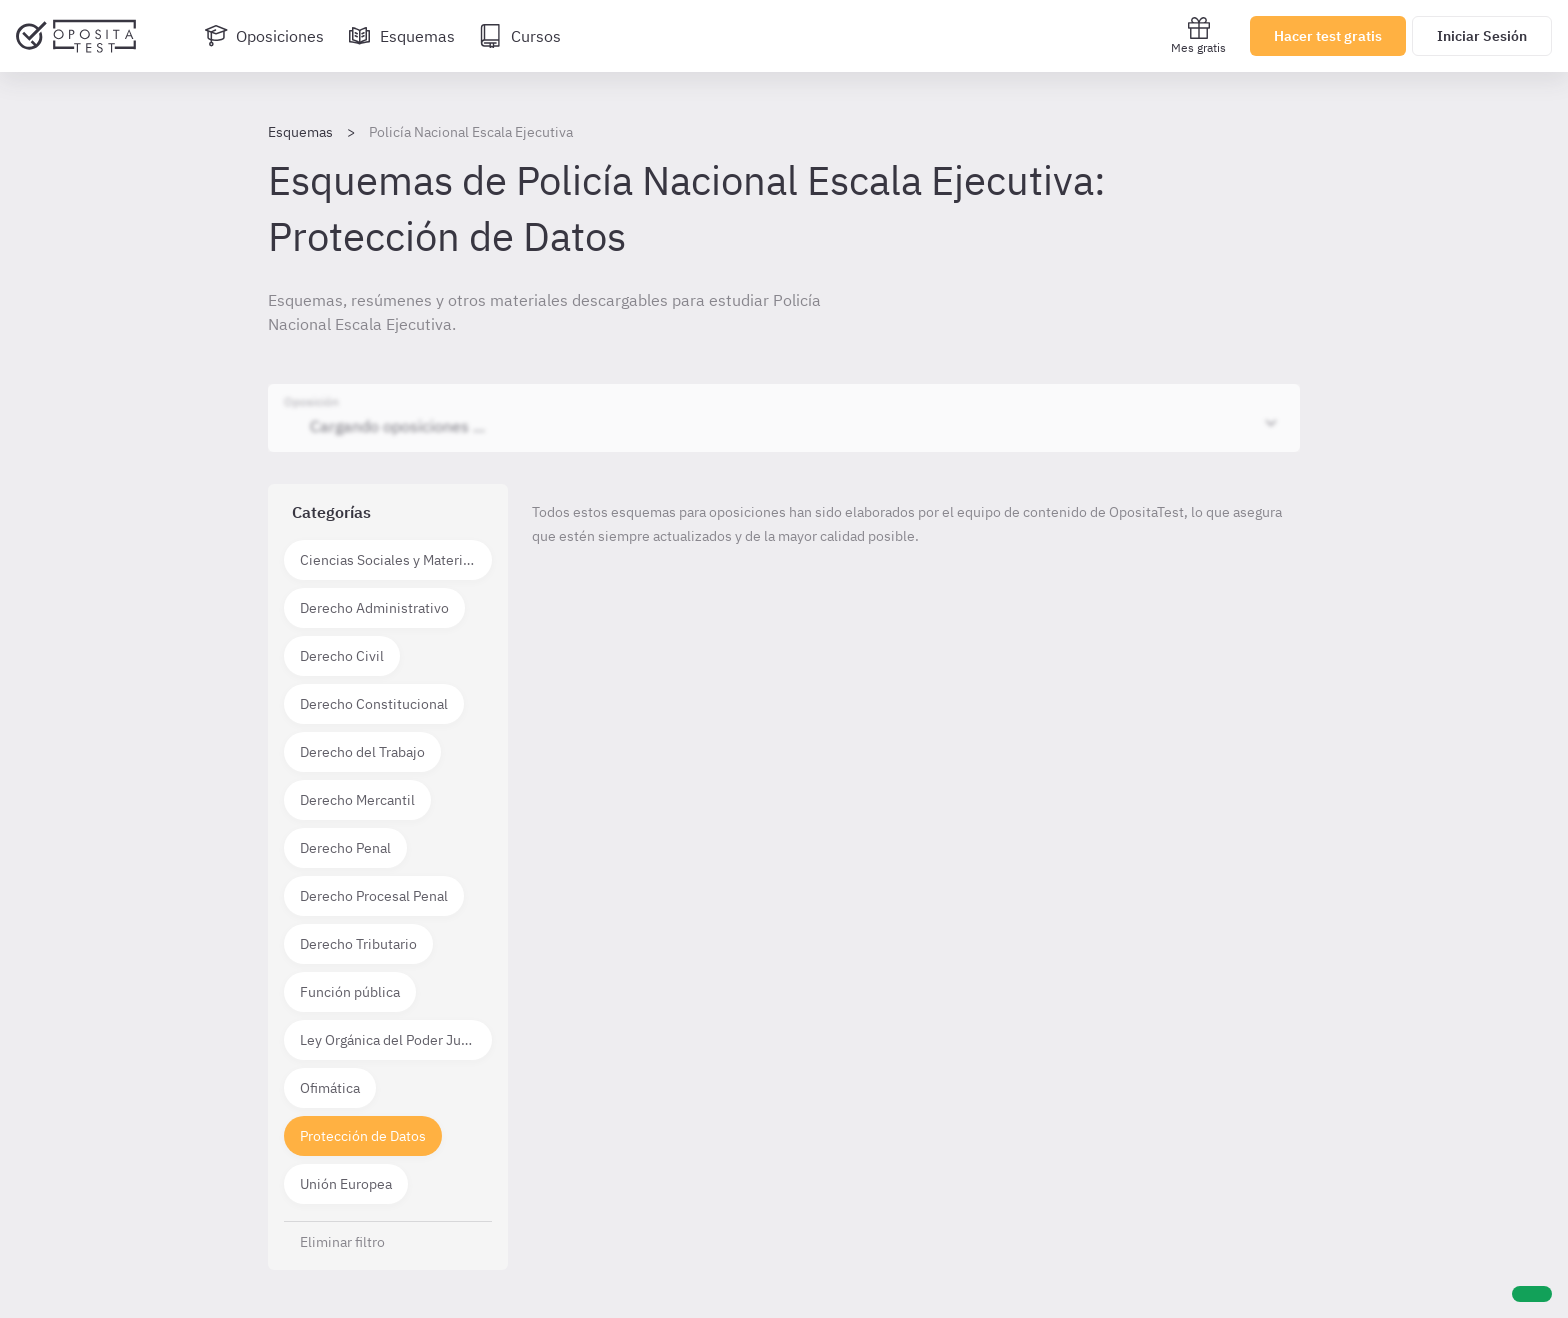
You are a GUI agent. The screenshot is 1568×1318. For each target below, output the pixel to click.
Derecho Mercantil (357, 800)
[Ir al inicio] (76, 36)
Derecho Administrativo (374, 608)
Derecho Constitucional (374, 704)
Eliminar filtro (342, 1242)
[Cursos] (520, 36)
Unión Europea (346, 1184)
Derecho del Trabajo (362, 752)
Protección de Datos (363, 1136)
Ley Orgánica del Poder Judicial (396, 1040)
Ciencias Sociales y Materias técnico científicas (396, 560)
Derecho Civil (342, 656)
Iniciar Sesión (1482, 36)
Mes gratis (1198, 35)
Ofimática (330, 1088)
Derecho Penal (345, 848)
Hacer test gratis (1328, 36)
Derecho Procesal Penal (374, 896)
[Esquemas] (401, 36)
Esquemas (300, 132)
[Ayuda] (1532, 1294)
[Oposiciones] (264, 36)
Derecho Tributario (358, 944)
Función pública (350, 992)
